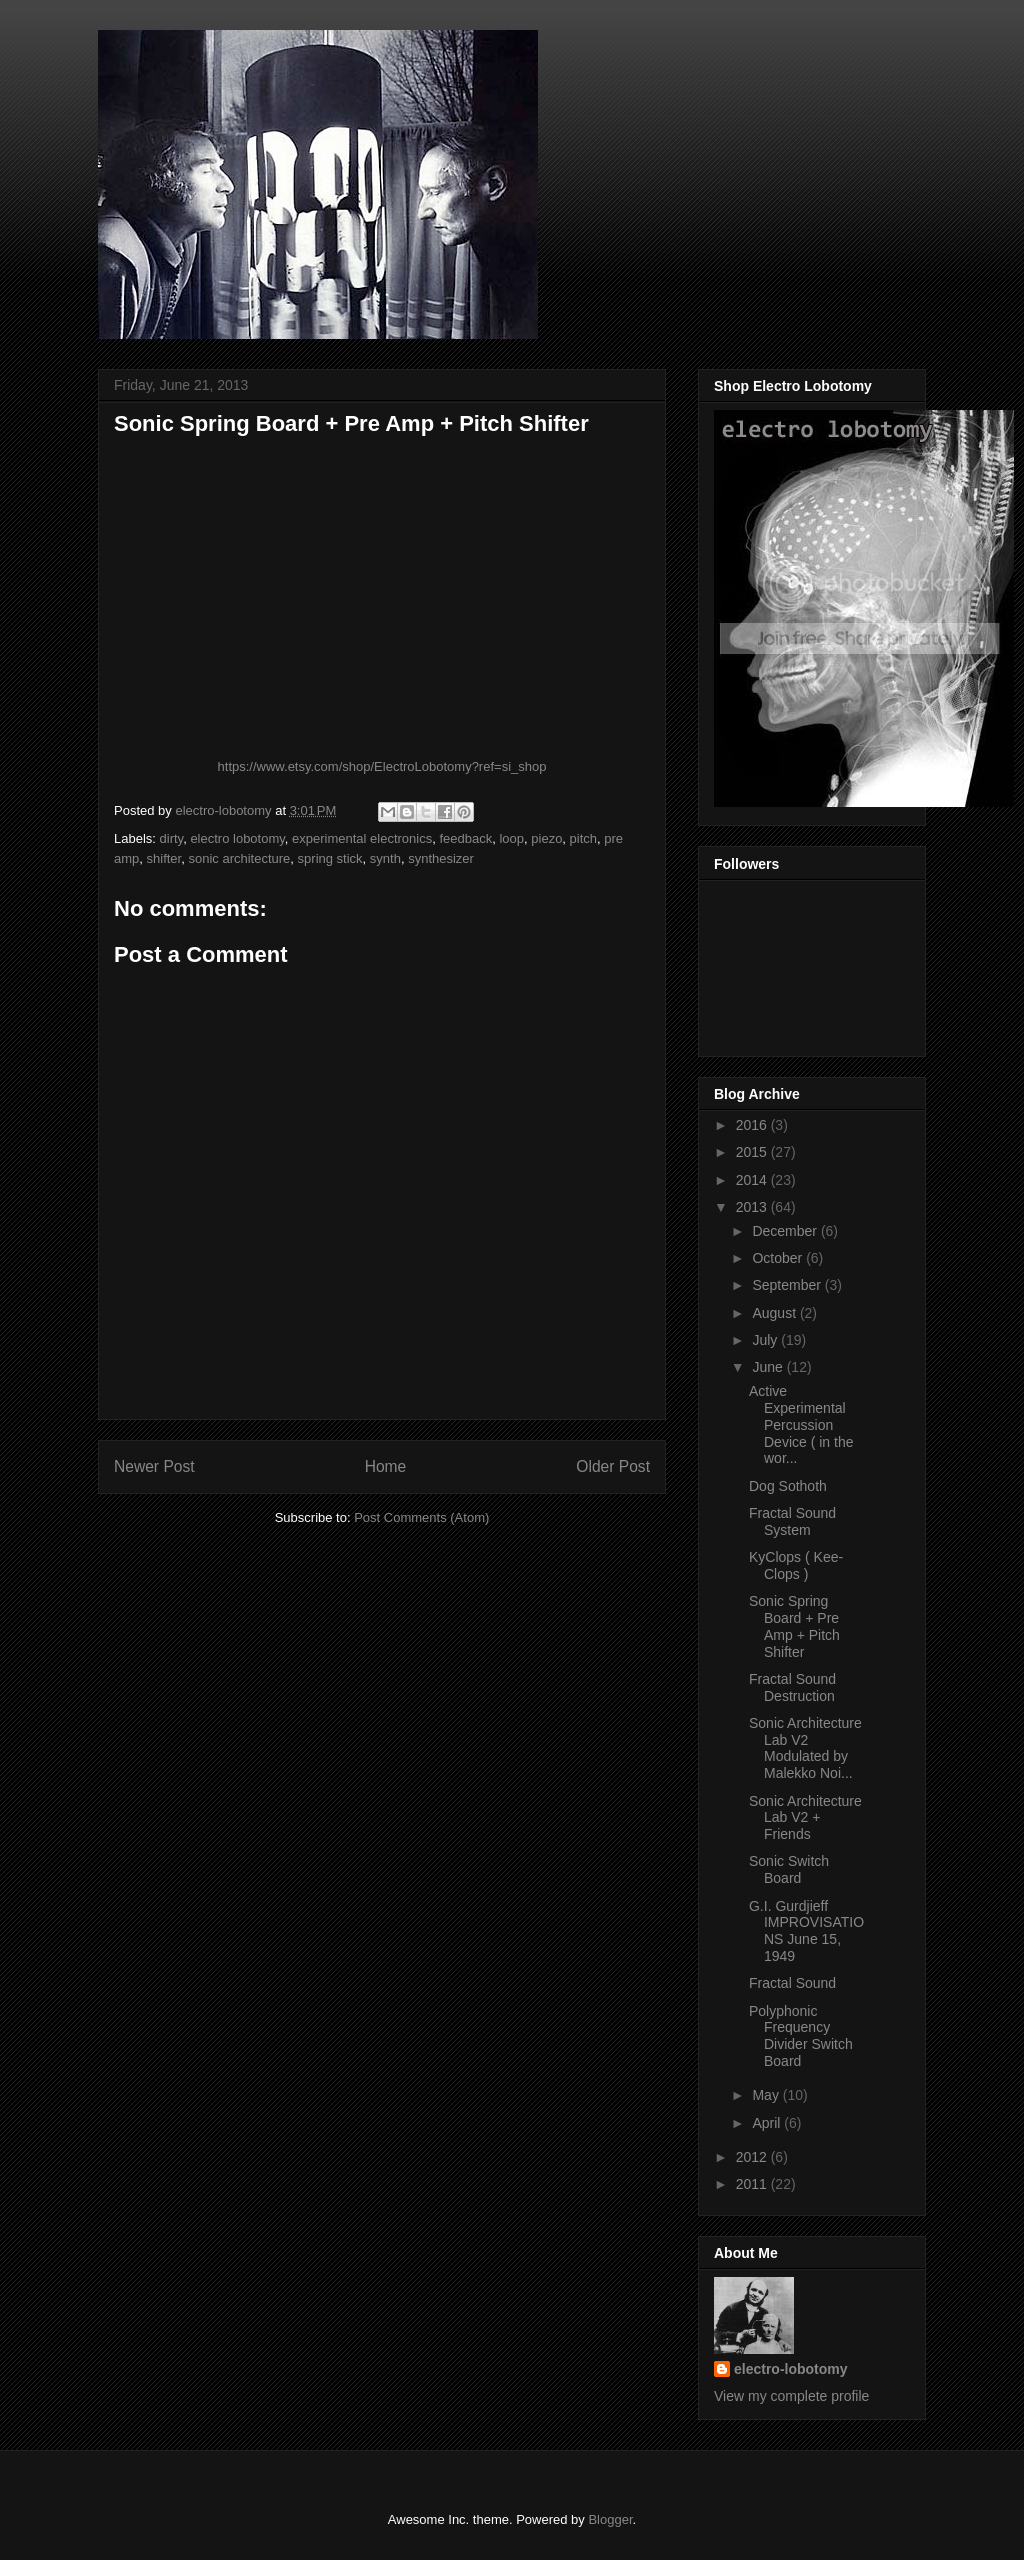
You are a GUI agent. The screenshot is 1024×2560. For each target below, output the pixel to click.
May (767, 2095)
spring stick (330, 858)
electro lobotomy (237, 838)
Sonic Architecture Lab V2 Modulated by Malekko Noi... (805, 1748)
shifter (164, 858)
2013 (753, 1207)
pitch (583, 838)
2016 (753, 1125)
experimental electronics (362, 838)
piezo (546, 838)
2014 (753, 1180)
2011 (753, 2184)
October (779, 1258)
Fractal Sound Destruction (792, 1687)
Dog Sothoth (788, 1486)
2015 (753, 1152)
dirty (172, 838)
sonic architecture (239, 858)
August (775, 1313)
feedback (465, 838)
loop (511, 838)
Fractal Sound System (792, 1521)
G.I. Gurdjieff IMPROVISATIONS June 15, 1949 (806, 1931)
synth (385, 858)
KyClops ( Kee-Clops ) (796, 1565)
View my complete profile (791, 2396)
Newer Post (154, 1466)
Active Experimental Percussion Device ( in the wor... (801, 1424)
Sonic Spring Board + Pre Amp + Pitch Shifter (794, 1626)
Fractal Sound (792, 1983)
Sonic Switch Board (789, 1869)
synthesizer (441, 858)
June (769, 1367)
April (768, 2123)
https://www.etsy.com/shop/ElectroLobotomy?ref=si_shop (382, 766)
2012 (753, 2157)
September (788, 1285)
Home (386, 1466)
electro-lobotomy (791, 2369)
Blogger (610, 2519)
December (786, 1231)
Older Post (613, 1466)
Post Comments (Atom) (421, 1517)
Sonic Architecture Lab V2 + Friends (805, 1818)
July (766, 1340)
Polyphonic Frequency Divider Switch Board (801, 2036)
